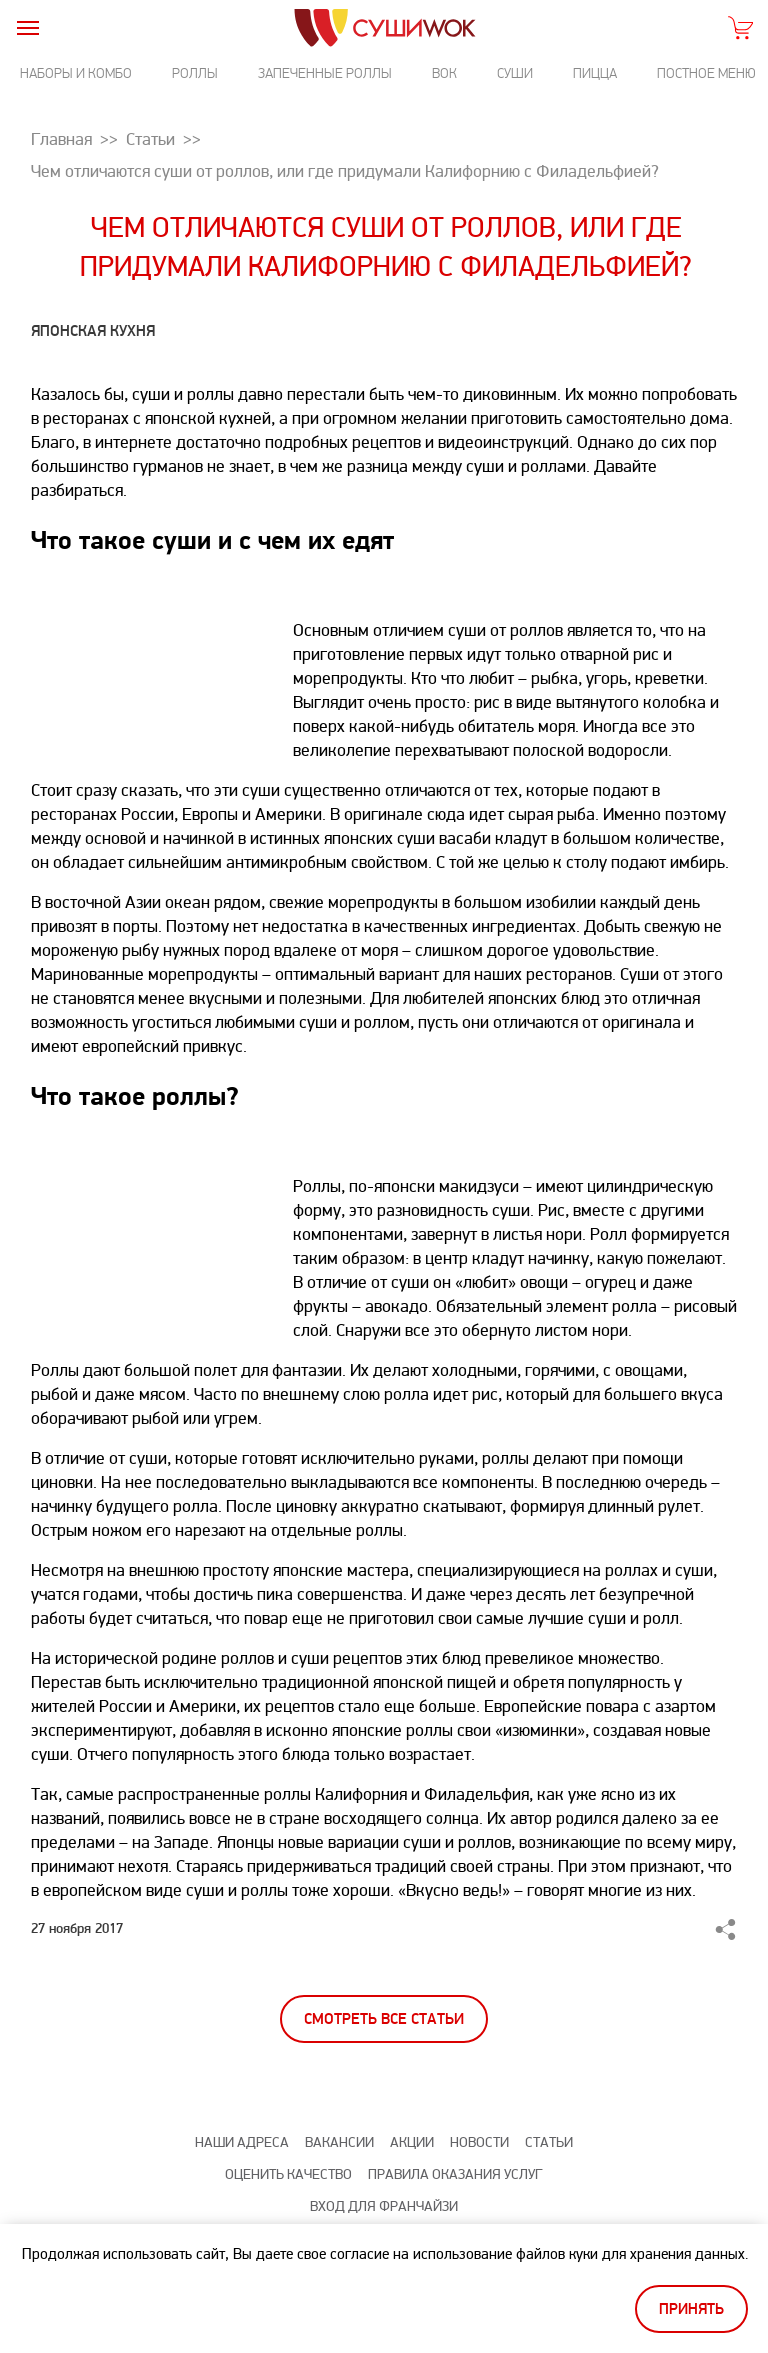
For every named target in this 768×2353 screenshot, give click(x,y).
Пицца (595, 73)
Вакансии (339, 2142)
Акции (412, 2142)
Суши (515, 73)
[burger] (27, 27)
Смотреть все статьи (384, 2019)
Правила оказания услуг (455, 2174)
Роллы (195, 73)
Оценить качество (288, 2174)
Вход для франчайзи (384, 2206)
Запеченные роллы (325, 73)
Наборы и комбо (76, 73)
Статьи (549, 2142)
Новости (479, 2142)
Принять (691, 2309)
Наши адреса (242, 2142)
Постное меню (706, 73)
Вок (444, 73)
